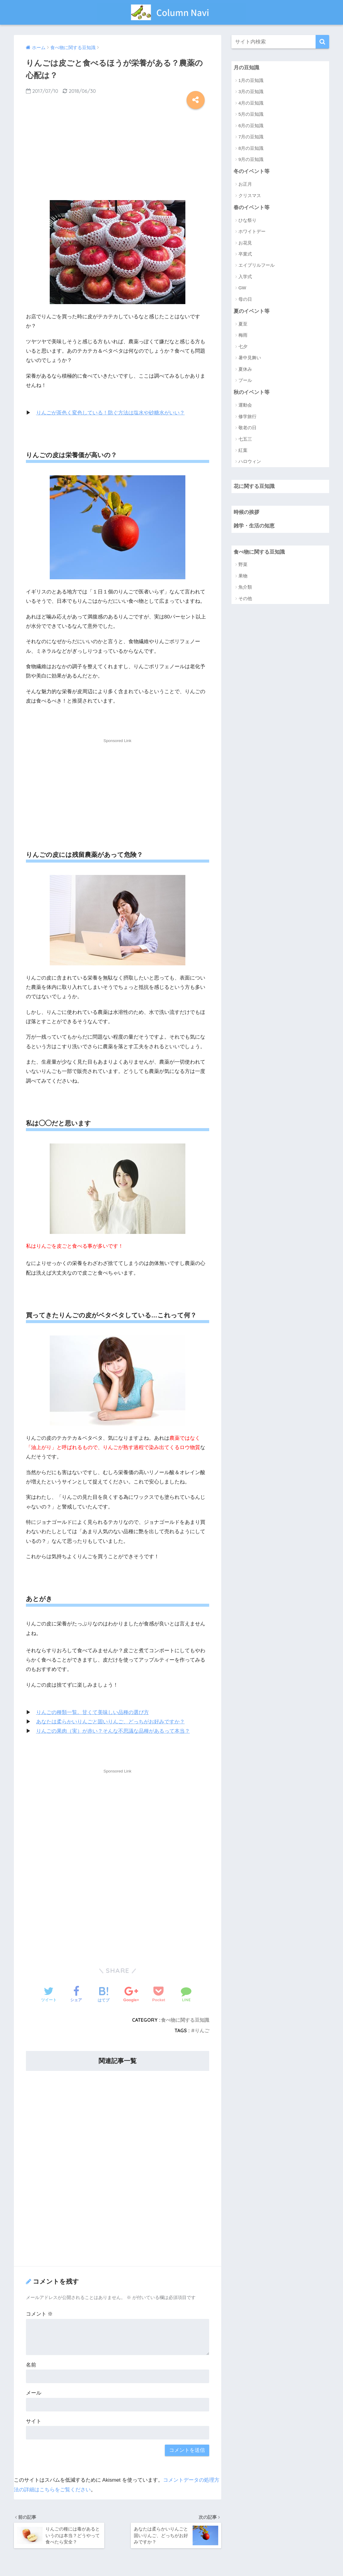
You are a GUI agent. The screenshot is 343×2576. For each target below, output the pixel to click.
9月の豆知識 (250, 159)
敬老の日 (247, 427)
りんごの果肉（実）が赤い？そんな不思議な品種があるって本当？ (113, 1731)
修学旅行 (247, 416)
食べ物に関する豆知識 (185, 2020)
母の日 (245, 299)
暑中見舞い (249, 357)
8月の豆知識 (250, 148)
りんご (202, 2030)
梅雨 (242, 335)
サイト (33, 2421)
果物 (242, 575)
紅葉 (242, 450)
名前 (31, 2365)
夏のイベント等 (251, 311)
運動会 (245, 404)
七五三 (245, 439)
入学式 (245, 276)
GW (242, 287)
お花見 (245, 242)
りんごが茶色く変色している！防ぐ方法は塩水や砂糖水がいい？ (110, 413)
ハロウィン (249, 461)
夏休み (245, 369)
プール (245, 380)
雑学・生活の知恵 (254, 526)
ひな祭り (247, 220)
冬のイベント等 (251, 171)
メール (33, 2393)
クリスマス (249, 195)
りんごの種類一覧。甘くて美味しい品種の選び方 (92, 1712)
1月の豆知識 (250, 80)
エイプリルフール (256, 265)
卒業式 (245, 253)
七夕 (242, 346)
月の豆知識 (246, 68)
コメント (39, 2314)
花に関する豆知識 (254, 486)
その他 (245, 598)
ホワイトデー (252, 231)
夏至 (242, 323)
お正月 (245, 184)
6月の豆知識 (250, 125)
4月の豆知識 (250, 102)
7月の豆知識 (250, 136)
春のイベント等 (251, 207)
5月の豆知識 (250, 114)
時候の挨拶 (246, 512)
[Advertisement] (117, 153)
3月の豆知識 (250, 91)
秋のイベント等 (251, 392)
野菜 (242, 564)
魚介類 (245, 587)
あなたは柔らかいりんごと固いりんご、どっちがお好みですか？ (110, 1722)
